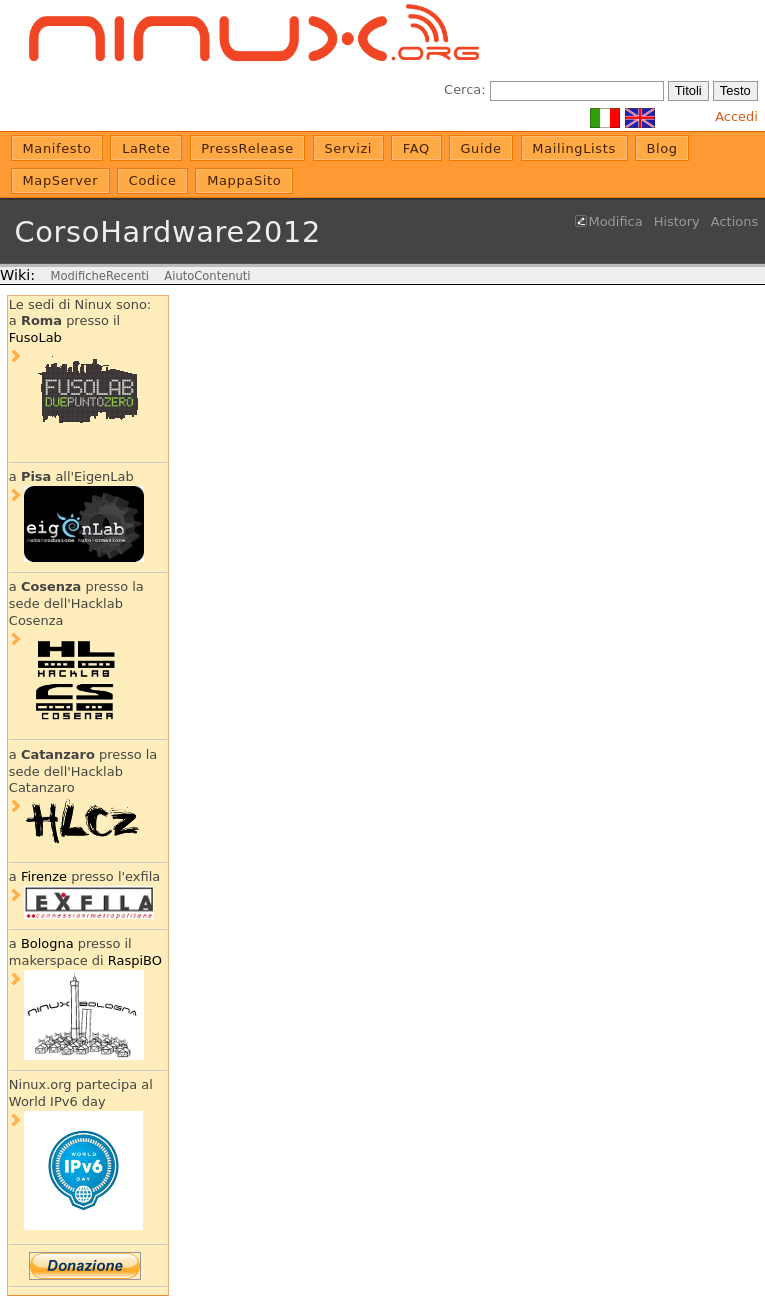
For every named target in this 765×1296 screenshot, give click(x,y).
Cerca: (464, 89)
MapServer (61, 180)
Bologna (47, 943)
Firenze (44, 876)
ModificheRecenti (99, 276)
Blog (661, 148)
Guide (480, 148)
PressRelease (247, 148)
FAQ (416, 148)
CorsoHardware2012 (167, 232)
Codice (153, 180)
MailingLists (574, 148)
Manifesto (57, 148)
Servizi (348, 148)
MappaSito (244, 180)
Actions (734, 221)
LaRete (146, 148)
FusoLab (35, 337)
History (677, 221)
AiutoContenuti (207, 276)
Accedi (736, 116)
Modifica (616, 221)
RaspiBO (135, 960)
